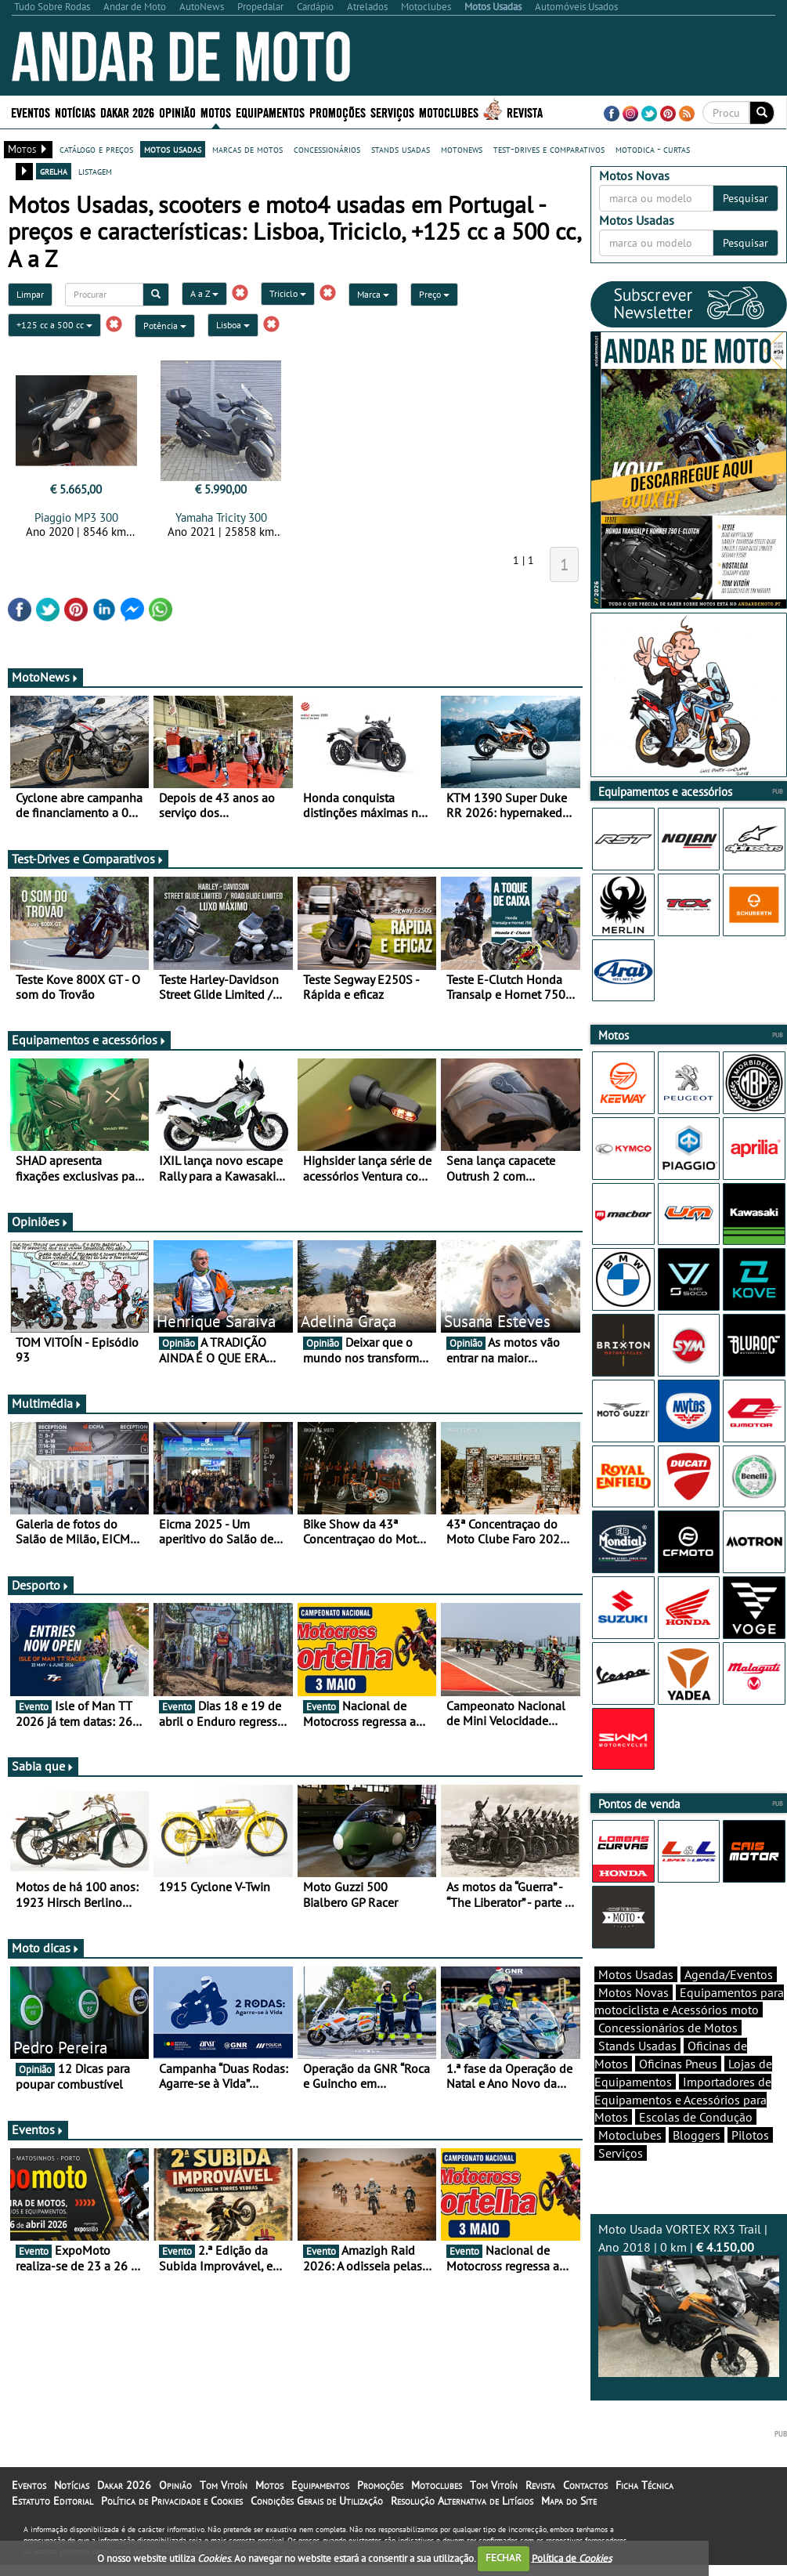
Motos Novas (633, 1992)
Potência (164, 325)
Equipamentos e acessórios (89, 1039)
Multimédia (47, 1403)
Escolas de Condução (696, 2117)
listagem (95, 171)
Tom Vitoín (223, 2485)
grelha (53, 171)
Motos (215, 111)
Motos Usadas (635, 1974)
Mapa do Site (569, 2501)
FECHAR (504, 2557)
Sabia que (43, 1766)
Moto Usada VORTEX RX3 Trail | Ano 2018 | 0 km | (688, 2299)
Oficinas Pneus (678, 2063)
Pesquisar (745, 198)
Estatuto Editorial (52, 2501)
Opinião (177, 111)
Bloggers (696, 2135)
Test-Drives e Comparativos (88, 859)
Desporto (41, 1585)
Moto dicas (46, 1948)
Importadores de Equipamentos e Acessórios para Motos (682, 2100)
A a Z (204, 293)
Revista (525, 111)
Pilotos (750, 2135)
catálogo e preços (96, 149)
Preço (434, 294)
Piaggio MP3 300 (76, 517)
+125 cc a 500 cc (54, 325)
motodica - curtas (653, 149)
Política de (572, 2557)
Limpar (30, 294)
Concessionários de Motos (668, 2027)
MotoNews (45, 677)
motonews (461, 149)
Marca (373, 294)
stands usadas (400, 149)
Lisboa (233, 325)
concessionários (327, 149)
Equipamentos (270, 111)
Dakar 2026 (127, 111)
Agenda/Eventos (728, 1974)
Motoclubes (448, 111)
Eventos (30, 111)
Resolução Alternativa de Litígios (462, 2501)
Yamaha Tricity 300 (221, 517)
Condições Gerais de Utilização (317, 2501)
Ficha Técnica (644, 2485)
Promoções (337, 111)
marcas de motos (247, 149)
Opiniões (40, 1221)
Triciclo (287, 293)
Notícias (75, 111)
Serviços (392, 111)
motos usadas (172, 149)
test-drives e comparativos (549, 149)
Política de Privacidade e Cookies (172, 2501)
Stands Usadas (637, 2045)
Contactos (585, 2485)
